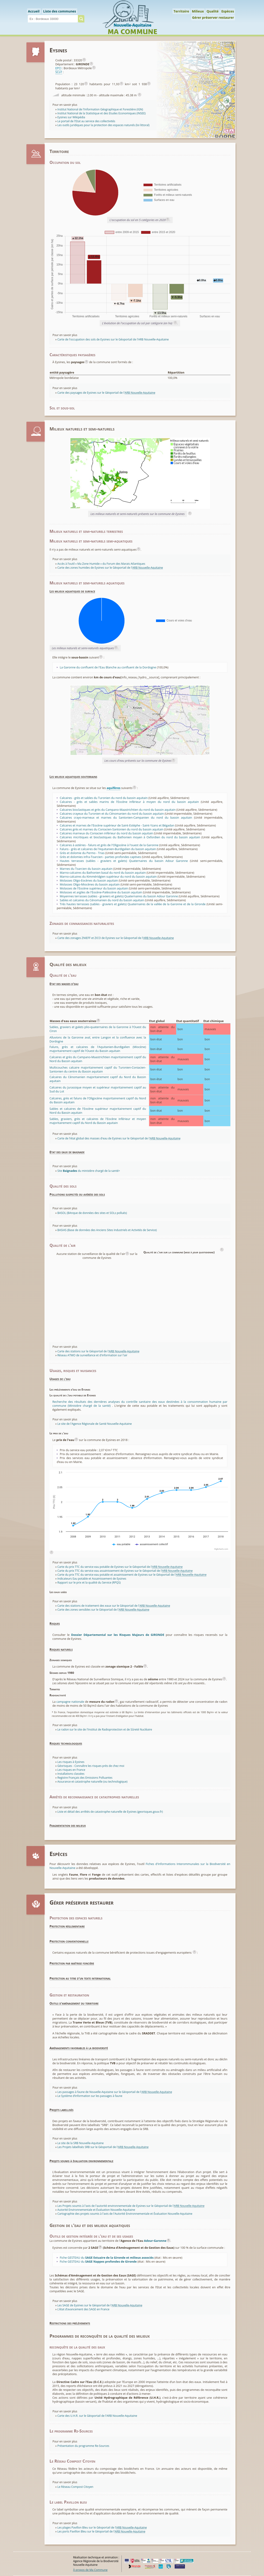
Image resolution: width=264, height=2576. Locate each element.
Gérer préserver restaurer (213, 17)
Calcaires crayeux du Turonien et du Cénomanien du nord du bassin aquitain (112, 814)
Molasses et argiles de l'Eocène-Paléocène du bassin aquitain (101, 892)
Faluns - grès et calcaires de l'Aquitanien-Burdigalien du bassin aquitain (108, 849)
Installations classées (70, 1774)
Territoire (181, 11)
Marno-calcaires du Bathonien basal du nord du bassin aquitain (103, 873)
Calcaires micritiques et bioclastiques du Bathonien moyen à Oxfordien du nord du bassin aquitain (130, 837)
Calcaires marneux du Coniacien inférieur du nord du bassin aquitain (106, 833)
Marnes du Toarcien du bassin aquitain (86, 869)
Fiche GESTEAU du (107, 2258)
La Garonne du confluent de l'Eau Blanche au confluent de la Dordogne (108, 667)
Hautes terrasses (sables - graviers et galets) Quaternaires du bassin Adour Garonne (124, 861)
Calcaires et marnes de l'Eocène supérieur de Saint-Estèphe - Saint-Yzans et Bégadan (117, 825)
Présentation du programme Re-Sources (83, 2446)
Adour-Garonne (155, 2241)
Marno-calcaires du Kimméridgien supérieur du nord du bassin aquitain (108, 877)
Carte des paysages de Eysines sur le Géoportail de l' (106, 393)
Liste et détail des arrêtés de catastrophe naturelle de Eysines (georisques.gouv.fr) (110, 1812)
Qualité (213, 11)
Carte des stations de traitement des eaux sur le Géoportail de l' (113, 1606)
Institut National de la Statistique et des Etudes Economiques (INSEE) (101, 113)
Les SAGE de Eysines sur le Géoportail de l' (99, 2305)
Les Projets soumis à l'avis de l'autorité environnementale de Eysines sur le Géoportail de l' (130, 2206)
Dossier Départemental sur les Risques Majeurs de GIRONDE (117, 1635)
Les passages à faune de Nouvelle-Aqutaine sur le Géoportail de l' (114, 2092)
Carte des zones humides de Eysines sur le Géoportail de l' (110, 568)
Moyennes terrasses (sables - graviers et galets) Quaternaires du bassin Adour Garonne (119, 896)
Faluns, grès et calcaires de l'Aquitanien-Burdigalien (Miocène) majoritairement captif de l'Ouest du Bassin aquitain (98, 1049)
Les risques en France (71, 1770)
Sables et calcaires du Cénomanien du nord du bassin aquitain (102, 900)
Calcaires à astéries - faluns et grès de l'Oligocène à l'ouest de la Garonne (109, 845)
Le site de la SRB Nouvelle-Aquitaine (80, 2143)
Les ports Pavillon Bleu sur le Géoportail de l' (101, 2531)
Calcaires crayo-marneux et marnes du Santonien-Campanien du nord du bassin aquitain (126, 818)
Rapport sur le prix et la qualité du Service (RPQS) (89, 1582)
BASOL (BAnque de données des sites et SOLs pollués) (92, 1213)
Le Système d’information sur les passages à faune (89, 2096)
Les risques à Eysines (70, 1762)
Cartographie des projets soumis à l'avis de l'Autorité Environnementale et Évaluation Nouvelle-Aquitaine (124, 2214)
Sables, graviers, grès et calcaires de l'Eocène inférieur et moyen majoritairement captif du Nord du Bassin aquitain (98, 1121)
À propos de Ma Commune (90, 2570)
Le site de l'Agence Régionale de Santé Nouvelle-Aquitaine (94, 1424)
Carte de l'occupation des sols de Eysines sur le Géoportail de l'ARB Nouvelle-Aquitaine (113, 339)
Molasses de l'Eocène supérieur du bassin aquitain (94, 888)
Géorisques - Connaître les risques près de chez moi (90, 1766)
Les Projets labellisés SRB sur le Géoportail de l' (102, 2147)
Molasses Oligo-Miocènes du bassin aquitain (90, 884)
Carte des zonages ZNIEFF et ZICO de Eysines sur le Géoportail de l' (115, 938)
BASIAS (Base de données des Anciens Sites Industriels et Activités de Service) (107, 1230)
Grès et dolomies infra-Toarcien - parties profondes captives (100, 857)
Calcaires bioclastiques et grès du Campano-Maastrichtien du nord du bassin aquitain (118, 810)
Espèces (227, 11)
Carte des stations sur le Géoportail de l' (98, 1351)
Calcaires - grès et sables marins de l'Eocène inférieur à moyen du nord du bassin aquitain (129, 802)
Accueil (34, 11)
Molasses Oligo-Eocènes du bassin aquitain (89, 881)
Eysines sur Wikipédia (71, 117)
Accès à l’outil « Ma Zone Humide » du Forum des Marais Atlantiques (101, 564)
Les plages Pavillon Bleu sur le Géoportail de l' (102, 2527)
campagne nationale (70, 1702)
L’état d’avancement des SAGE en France (83, 2309)
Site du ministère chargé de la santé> (88, 1171)
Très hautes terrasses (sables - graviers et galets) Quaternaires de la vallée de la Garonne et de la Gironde (133, 904)
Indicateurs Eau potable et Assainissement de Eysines (91, 1579)
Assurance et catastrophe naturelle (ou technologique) (92, 1782)
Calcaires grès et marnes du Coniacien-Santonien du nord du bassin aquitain (111, 829)
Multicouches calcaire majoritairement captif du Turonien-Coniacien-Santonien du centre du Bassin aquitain (98, 1069)
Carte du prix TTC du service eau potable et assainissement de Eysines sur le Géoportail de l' (131, 1575)
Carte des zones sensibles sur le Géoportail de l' (103, 1610)
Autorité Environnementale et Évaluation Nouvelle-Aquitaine (96, 2210)
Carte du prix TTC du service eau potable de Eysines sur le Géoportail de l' (120, 1567)
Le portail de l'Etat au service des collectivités (86, 121)
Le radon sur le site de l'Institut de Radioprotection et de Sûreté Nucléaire (104, 1729)
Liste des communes (59, 11)
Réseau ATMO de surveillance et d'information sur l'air (92, 1355)
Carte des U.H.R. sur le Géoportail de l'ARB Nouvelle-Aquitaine (97, 2416)
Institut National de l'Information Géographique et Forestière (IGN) (100, 109)
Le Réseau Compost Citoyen (75, 2487)
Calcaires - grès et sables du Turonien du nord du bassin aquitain (104, 798)
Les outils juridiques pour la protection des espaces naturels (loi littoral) (103, 125)
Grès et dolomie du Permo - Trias (82, 853)
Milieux (198, 11)
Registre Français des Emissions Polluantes (84, 1778)
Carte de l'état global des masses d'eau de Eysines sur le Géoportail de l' (118, 1138)
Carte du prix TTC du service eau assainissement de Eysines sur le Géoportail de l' (125, 1571)
